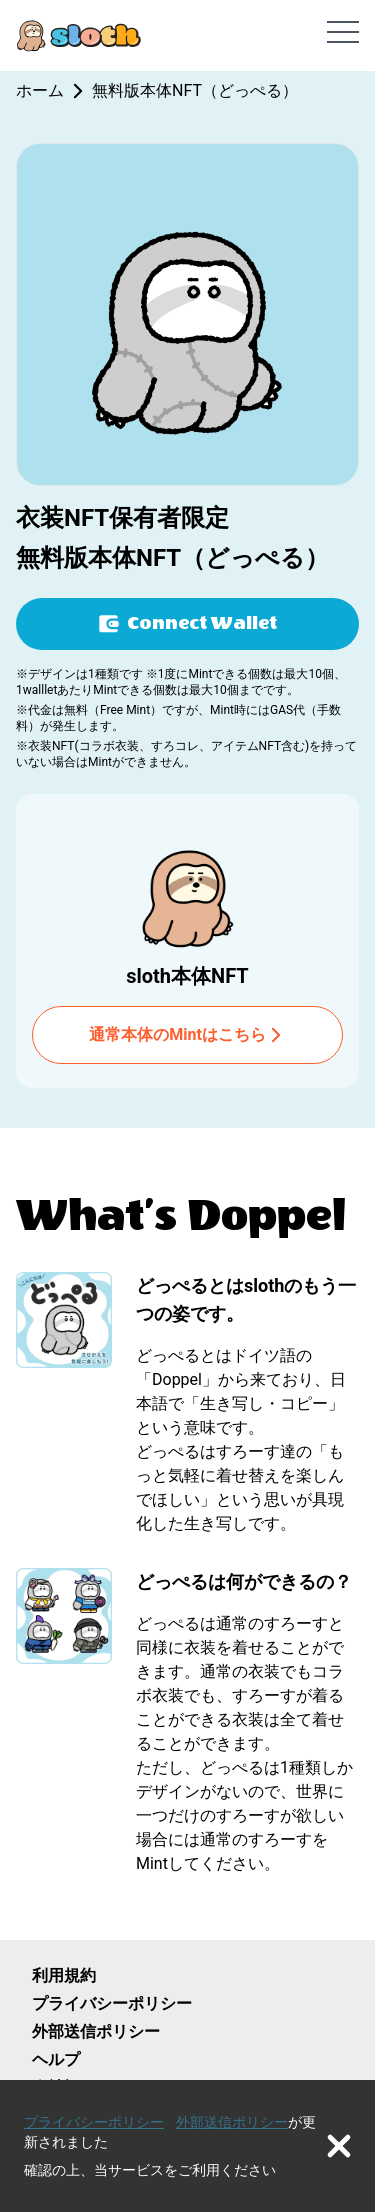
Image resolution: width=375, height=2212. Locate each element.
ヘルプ (56, 2059)
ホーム (40, 90)
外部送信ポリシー (96, 2031)
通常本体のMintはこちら (187, 1035)
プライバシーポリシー (112, 2003)
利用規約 (64, 1975)
